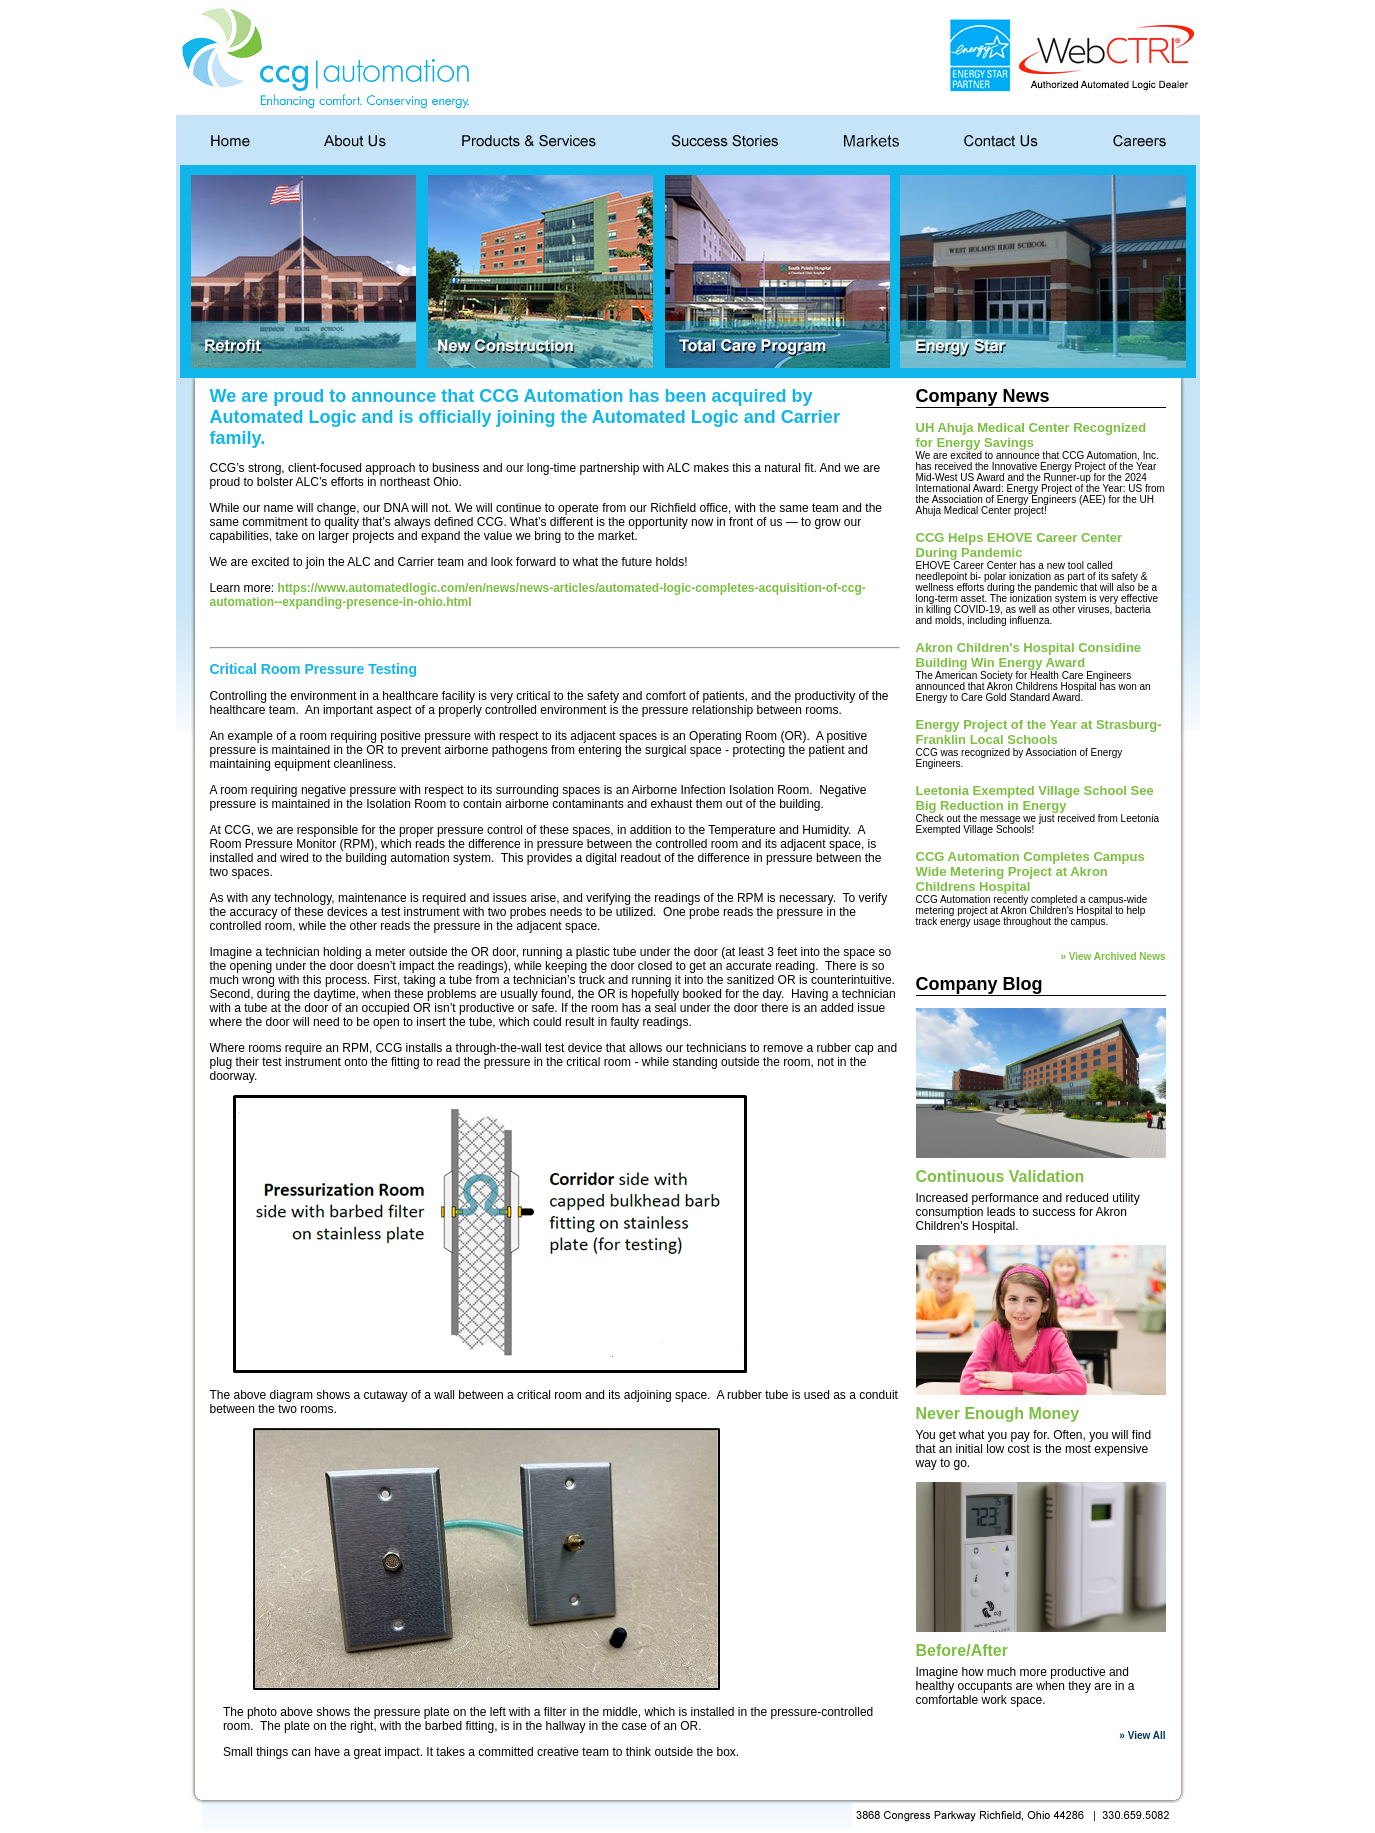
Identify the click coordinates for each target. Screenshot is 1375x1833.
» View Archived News (1112, 956)
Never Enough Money (998, 1413)
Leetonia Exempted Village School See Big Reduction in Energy (1035, 798)
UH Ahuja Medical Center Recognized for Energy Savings (1031, 435)
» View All (1142, 1735)
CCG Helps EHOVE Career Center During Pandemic (1019, 545)
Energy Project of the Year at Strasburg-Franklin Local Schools (1039, 732)
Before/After (962, 1650)
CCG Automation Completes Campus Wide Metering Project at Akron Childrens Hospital (1030, 871)
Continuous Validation (1000, 1176)
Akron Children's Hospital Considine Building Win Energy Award (1029, 655)
